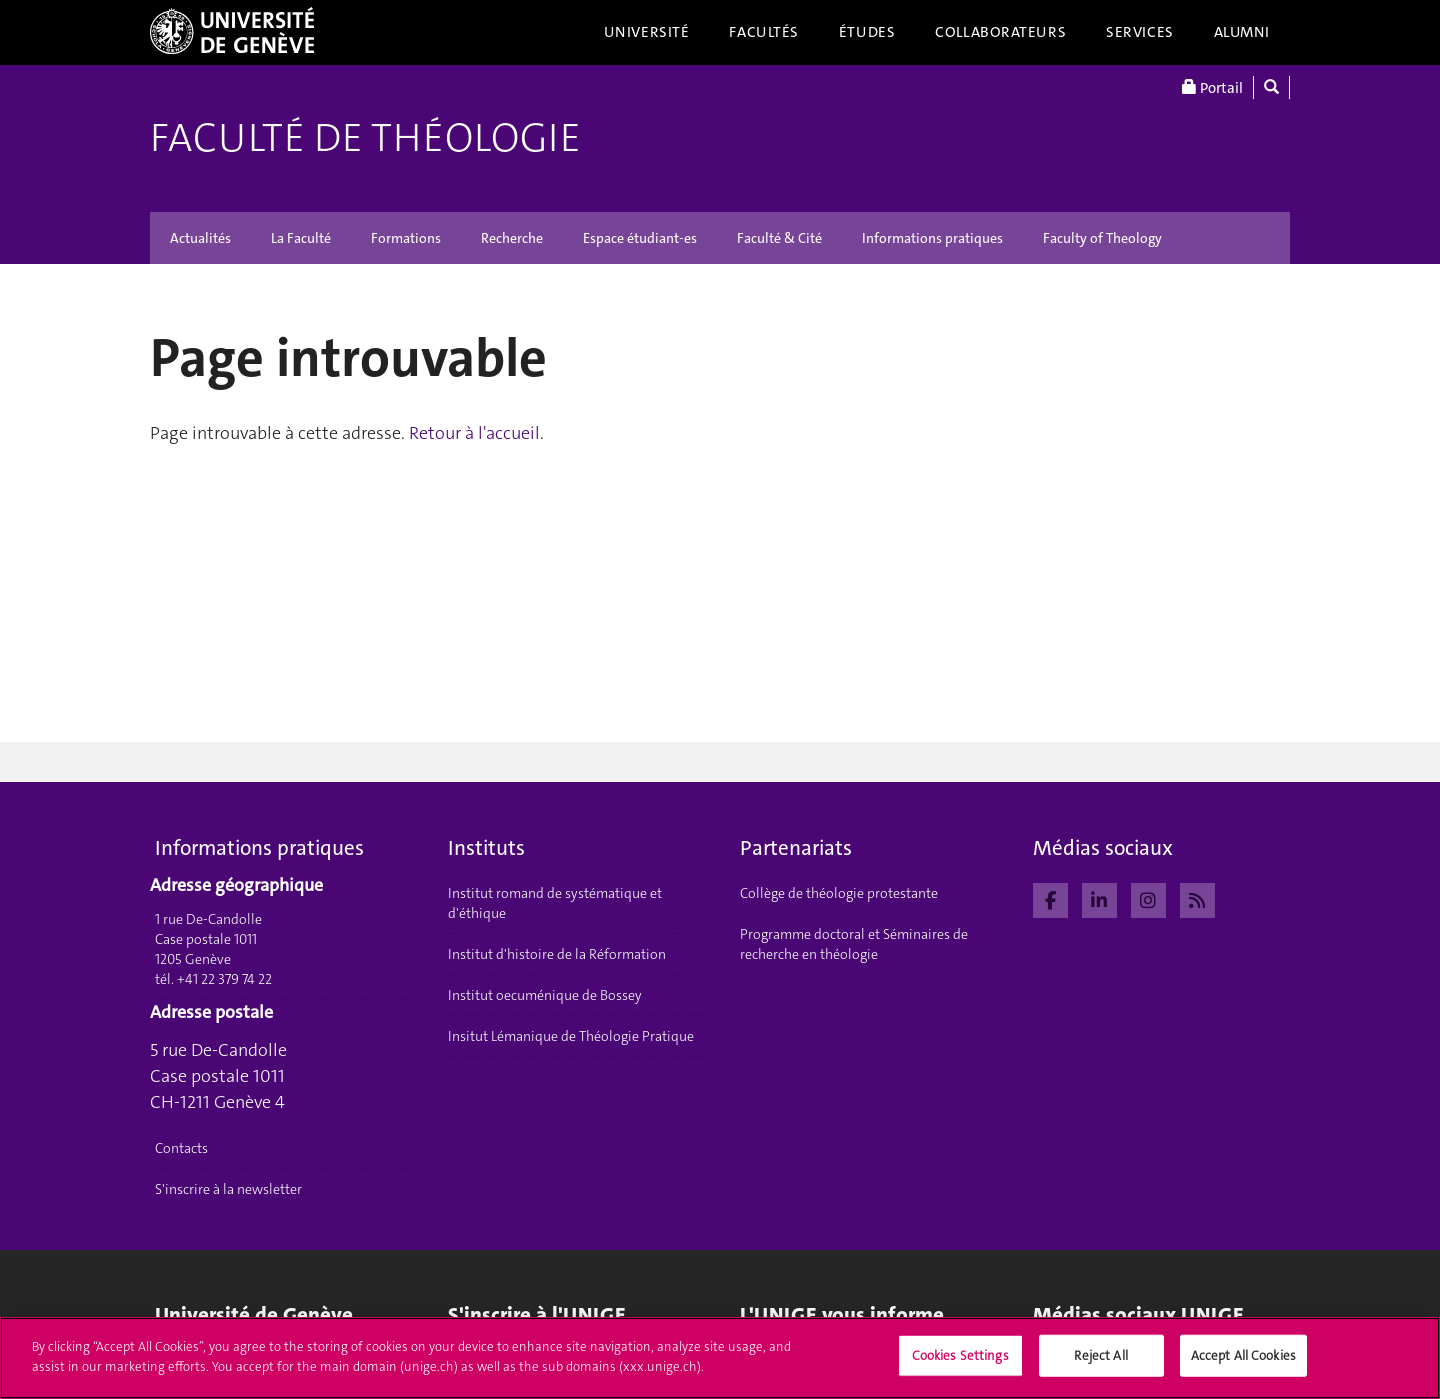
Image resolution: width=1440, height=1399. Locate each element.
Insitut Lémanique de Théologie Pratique (571, 1036)
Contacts (181, 1148)
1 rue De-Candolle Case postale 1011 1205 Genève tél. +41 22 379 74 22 (213, 949)
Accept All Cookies (1243, 1362)
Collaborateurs (1000, 32)
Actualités (200, 238)
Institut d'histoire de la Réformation (557, 954)
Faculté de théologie (365, 138)
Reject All (1100, 1362)
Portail (1212, 87)
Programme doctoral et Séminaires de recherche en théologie (854, 944)
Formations (406, 238)
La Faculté (301, 238)
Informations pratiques (932, 238)
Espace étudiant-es (640, 238)
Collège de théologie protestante (839, 893)
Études (867, 32)
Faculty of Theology (1102, 238)
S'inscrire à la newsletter (228, 1189)
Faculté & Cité (779, 238)
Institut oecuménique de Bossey (545, 995)
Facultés (764, 32)
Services (1140, 32)
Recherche (512, 238)
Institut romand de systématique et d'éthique (555, 903)
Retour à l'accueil (474, 433)
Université (647, 32)
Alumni (1242, 32)
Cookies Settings (960, 1362)
